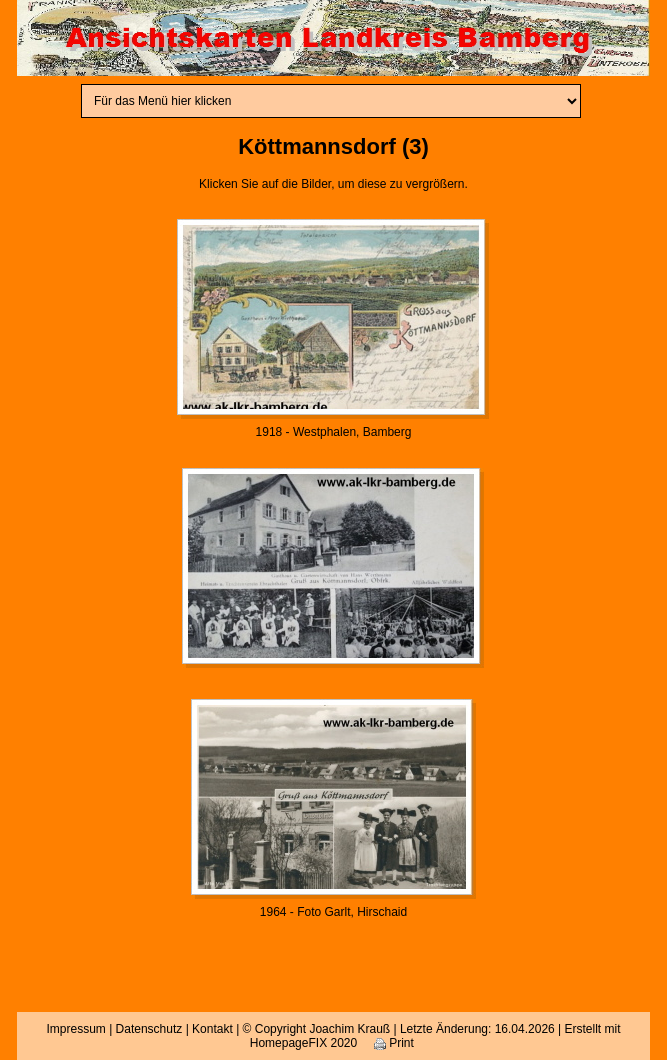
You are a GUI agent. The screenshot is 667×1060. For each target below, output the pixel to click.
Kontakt (212, 1029)
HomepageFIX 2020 (303, 1043)
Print (394, 1043)
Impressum (75, 1029)
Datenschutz (149, 1029)
